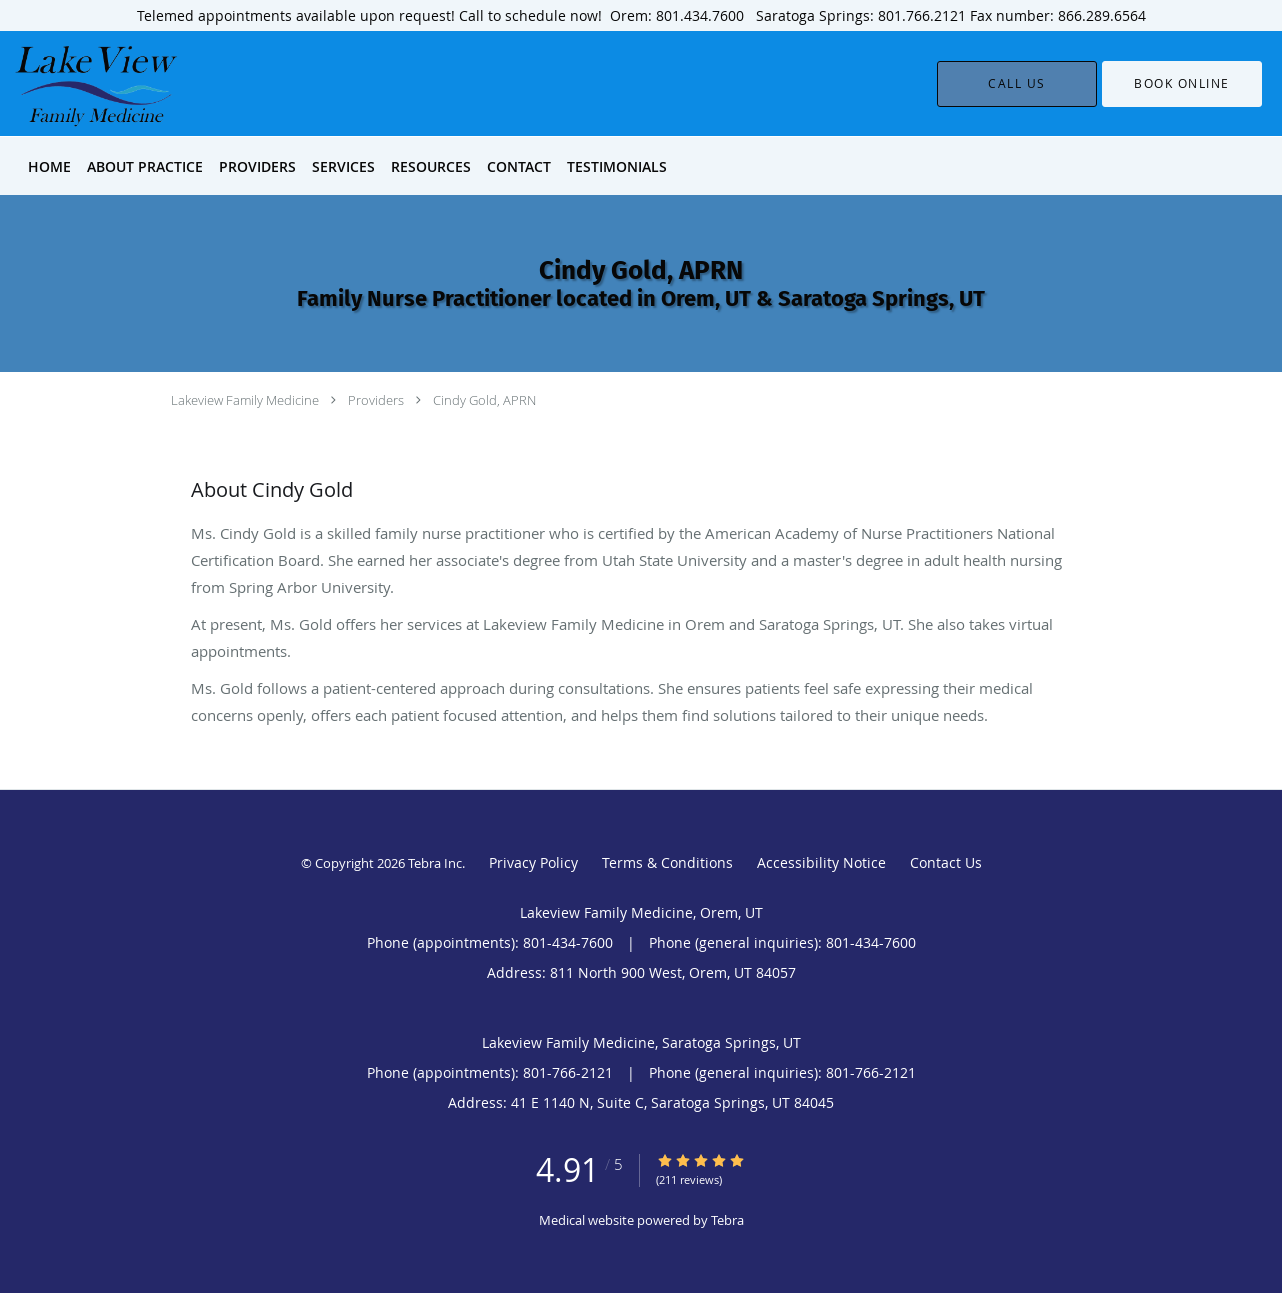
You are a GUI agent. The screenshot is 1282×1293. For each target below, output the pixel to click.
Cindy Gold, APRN (484, 400)
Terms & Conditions (667, 862)
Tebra (727, 1220)
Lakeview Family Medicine (245, 400)
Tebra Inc (435, 863)
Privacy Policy (533, 862)
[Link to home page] (66, 83)
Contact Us (946, 862)
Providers (376, 400)
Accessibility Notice (821, 862)
